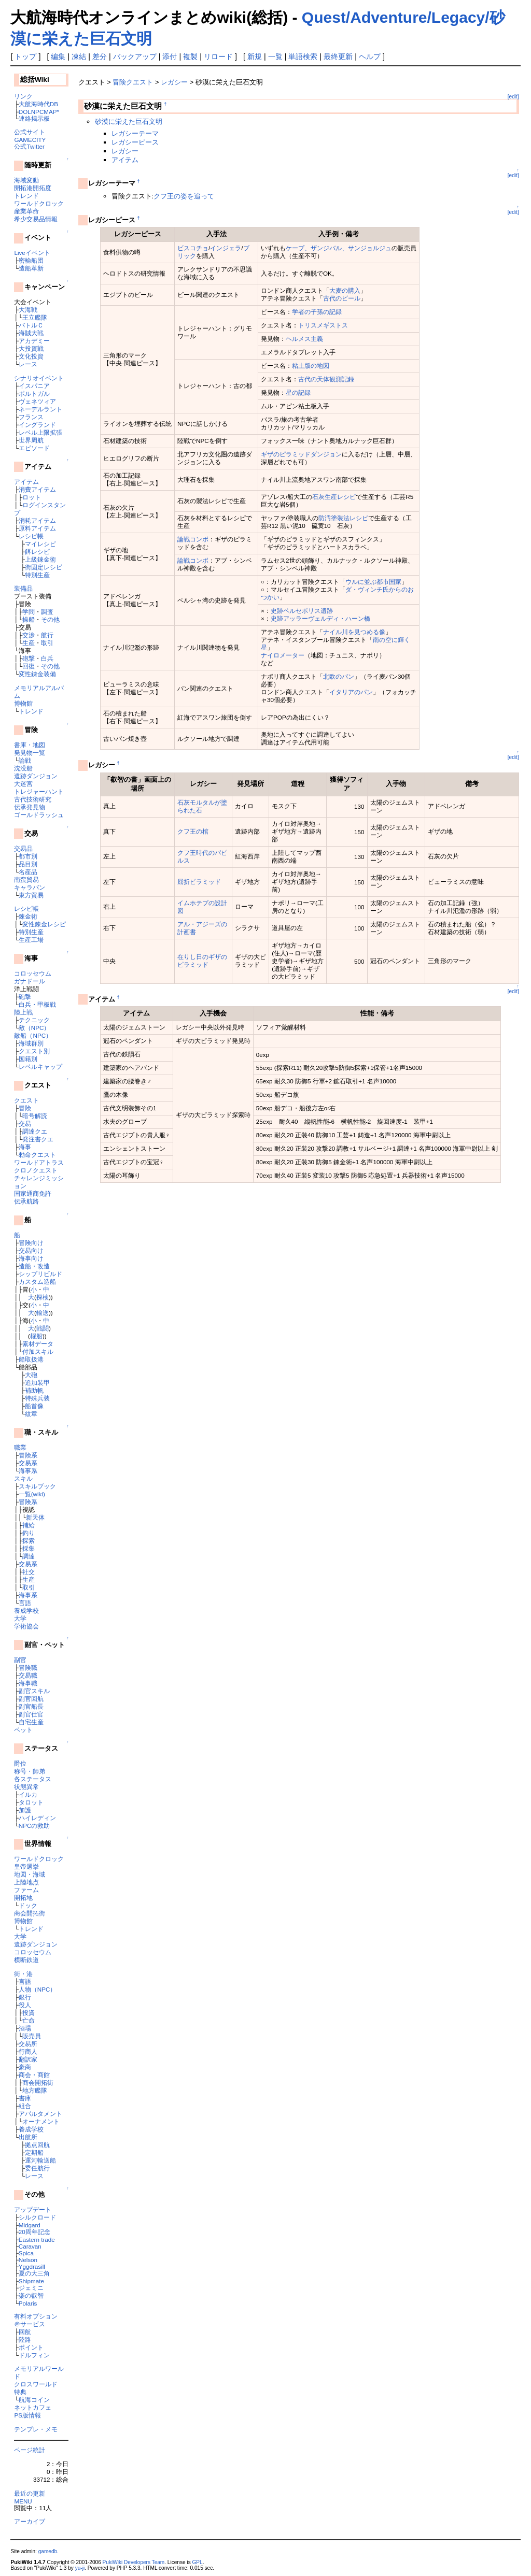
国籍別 (28, 1058)
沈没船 (23, 768)
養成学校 (26, 1610)
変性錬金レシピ (44, 924)
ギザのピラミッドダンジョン (301, 454)
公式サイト (29, 131)
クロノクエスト (36, 1170)
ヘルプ (370, 56)
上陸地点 (26, 1882)
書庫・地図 (29, 744)
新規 (254, 56)
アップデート (32, 2209)
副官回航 (31, 1698)
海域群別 (31, 1043)
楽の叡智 (31, 2295)
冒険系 (28, 1455)
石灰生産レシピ (334, 496)
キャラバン (29, 887)
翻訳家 (28, 2059)
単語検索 (302, 56)
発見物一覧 (29, 752)
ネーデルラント (40, 409)
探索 (28, 1540)
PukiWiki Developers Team (134, 2562)
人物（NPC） (38, 1989)
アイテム (26, 481)
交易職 (28, 1675)
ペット (23, 1729)
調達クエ (34, 1131)
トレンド (26, 195)
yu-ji (80, 2568)
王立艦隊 (34, 317)
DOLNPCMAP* (39, 111)
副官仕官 (31, 1714)
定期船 (34, 2152)
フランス (31, 416)
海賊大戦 (31, 333)
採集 (28, 1548)
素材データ (37, 1343)
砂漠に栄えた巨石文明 (128, 121)
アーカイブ (29, 2521)
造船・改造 (34, 1266)
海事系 (28, 1470)
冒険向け (31, 1242)
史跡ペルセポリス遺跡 (302, 610)
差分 (99, 56)
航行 (47, 635)
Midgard (29, 2225)
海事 (25, 1146)
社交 (28, 1571)
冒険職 (28, 1667)
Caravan (30, 2246)
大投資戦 (31, 348)
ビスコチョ (192, 248)
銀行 (25, 1997)
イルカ (28, 1794)
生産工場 (31, 939)
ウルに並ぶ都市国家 (373, 581)
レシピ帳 (31, 536)
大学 (20, 1618)
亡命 (28, 2020)
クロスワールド (36, 2384)
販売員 (31, 2036)
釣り (28, 1532)
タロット (31, 1802)
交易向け (31, 1250)
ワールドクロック (39, 203)
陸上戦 (23, 1012)
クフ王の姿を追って (183, 196)
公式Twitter (29, 146)
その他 (50, 619)
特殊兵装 (37, 1398)
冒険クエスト (133, 82)
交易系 (28, 1462)
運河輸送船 (40, 2160)
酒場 (25, 2028)
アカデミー (34, 340)
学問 (28, 611)
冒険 (25, 1108)
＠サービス (29, 2324)
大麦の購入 (344, 290)
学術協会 (26, 1626)
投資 (28, 2012)
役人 (25, 2004)
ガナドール (29, 981)
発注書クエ (37, 1139)
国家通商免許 (32, 1193)
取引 (47, 642)
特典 (20, 2391)
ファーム (26, 1889)
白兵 (47, 658)
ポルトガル (34, 393)
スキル (23, 1478)
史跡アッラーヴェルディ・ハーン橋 (320, 618)
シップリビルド (40, 1273)
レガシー (174, 82)
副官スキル (34, 1690)
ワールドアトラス (39, 1162)
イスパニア (34, 385)
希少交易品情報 (36, 219)
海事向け (31, 1258)
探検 (42, 1297)
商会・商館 (34, 2074)
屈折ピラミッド (199, 881)
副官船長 (31, 1706)
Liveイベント (32, 252)
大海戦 (28, 309)
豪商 (25, 2067)
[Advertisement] (199, 1211)
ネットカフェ (32, 2407)
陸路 (25, 2339)
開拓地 (23, 1897)
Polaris (28, 2303)
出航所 (28, 2137)
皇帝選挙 (26, 1866)
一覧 (275, 56)
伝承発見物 (29, 807)
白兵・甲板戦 (37, 1004)
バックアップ (135, 56)
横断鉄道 (26, 1959)
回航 (25, 2331)
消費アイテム (37, 489)
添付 (169, 56)
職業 (20, 1447)
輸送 (42, 1312)
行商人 (28, 2051)
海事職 (28, 1683)
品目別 (28, 864)
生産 (28, 642)
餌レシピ (37, 551)
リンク (23, 96)
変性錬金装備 (37, 673)
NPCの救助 (34, 1825)
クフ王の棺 (192, 831)
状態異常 (26, 1786)
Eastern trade (37, 2239)
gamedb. (48, 2551)
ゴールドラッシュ (39, 814)
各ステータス (32, 1779)
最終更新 (338, 56)
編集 (58, 56)
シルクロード (37, 2217)
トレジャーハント (39, 791)
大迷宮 (23, 783)
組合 (25, 2105)
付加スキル (37, 1351)
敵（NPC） (34, 1027)
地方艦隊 (34, 2090)
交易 (25, 1123)
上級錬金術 (40, 559)
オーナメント (41, 2121)
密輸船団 (31, 260)
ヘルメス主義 (304, 338)
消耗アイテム (37, 520)
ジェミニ (31, 2287)
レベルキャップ (40, 1066)
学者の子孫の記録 (317, 311)
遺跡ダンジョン (36, 775)
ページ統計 (29, 2449)
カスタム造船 (37, 1281)
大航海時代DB (38, 104)
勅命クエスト (37, 1154)
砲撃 (28, 658)
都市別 (28, 856)
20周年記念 (34, 2231)
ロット (31, 497)
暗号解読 (34, 1115)
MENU (23, 2501)
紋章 (31, 1413)
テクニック (34, 1020)
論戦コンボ (192, 539)
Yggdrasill (32, 2266)
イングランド (37, 424)
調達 (28, 1556)
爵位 (20, 1763)
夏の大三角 (34, 2273)
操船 (28, 619)
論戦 (25, 760)
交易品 (23, 848)
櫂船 (36, 1336)
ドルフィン (34, 2355)
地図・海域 (29, 1874)
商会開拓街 (29, 1913)
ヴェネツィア (37, 401)
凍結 (79, 56)
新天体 (35, 1517)
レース (28, 364)
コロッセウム (32, 973)
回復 (28, 666)
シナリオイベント (39, 378)
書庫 (25, 2098)
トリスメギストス (323, 325)
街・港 (23, 1973)
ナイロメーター (282, 655)
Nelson (28, 2259)
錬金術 (28, 916)
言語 (25, 1602)
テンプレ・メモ (36, 2429)
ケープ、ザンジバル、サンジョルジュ (339, 248)
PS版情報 (27, 2415)
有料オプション (36, 2316)
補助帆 (34, 1390)
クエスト (26, 1100)
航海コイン (34, 2399)
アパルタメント (40, 2113)
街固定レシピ (43, 567)
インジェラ (225, 248)
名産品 (28, 871)
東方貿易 (31, 895)
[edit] (513, 96)
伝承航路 (26, 1201)
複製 (190, 56)
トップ (25, 56)
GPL (197, 2562)
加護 (25, 1810)
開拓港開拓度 (32, 187)
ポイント (31, 2347)
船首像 (34, 1406)
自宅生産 (31, 1722)
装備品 (23, 588)
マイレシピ (40, 543)
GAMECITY (30, 139)
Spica (26, 2253)
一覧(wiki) (32, 1494)
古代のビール (341, 298)
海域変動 (26, 180)
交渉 (28, 635)
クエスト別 (34, 1051)
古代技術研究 (32, 799)
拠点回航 (37, 2144)
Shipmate (31, 2281)
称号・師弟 (29, 1771)
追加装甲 (37, 1382)
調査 (47, 611)
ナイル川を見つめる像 (354, 631)
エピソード (34, 448)
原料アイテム (37, 528)
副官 (20, 1659)
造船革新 (31, 268)
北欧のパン (338, 676)
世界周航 (31, 440)
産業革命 (26, 211)
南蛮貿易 (26, 879)
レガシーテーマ (135, 133)
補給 (28, 1525)
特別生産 (37, 574)
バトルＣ (31, 325)
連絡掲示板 (34, 118)
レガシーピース (135, 142)
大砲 (31, 1374)
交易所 (28, 2043)
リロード (218, 56)
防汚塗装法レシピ (343, 517)
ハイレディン (37, 1817)
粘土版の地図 (310, 365)
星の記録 (298, 392)
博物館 (23, 703)
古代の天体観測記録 (326, 379)
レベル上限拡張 (40, 432)
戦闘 (42, 1328)
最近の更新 (29, 2493)
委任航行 (37, 2168)
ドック (28, 1905)
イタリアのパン (351, 692)
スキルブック (37, 1486)
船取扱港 (31, 1359)
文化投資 (31, 356)
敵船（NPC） (33, 1035)
